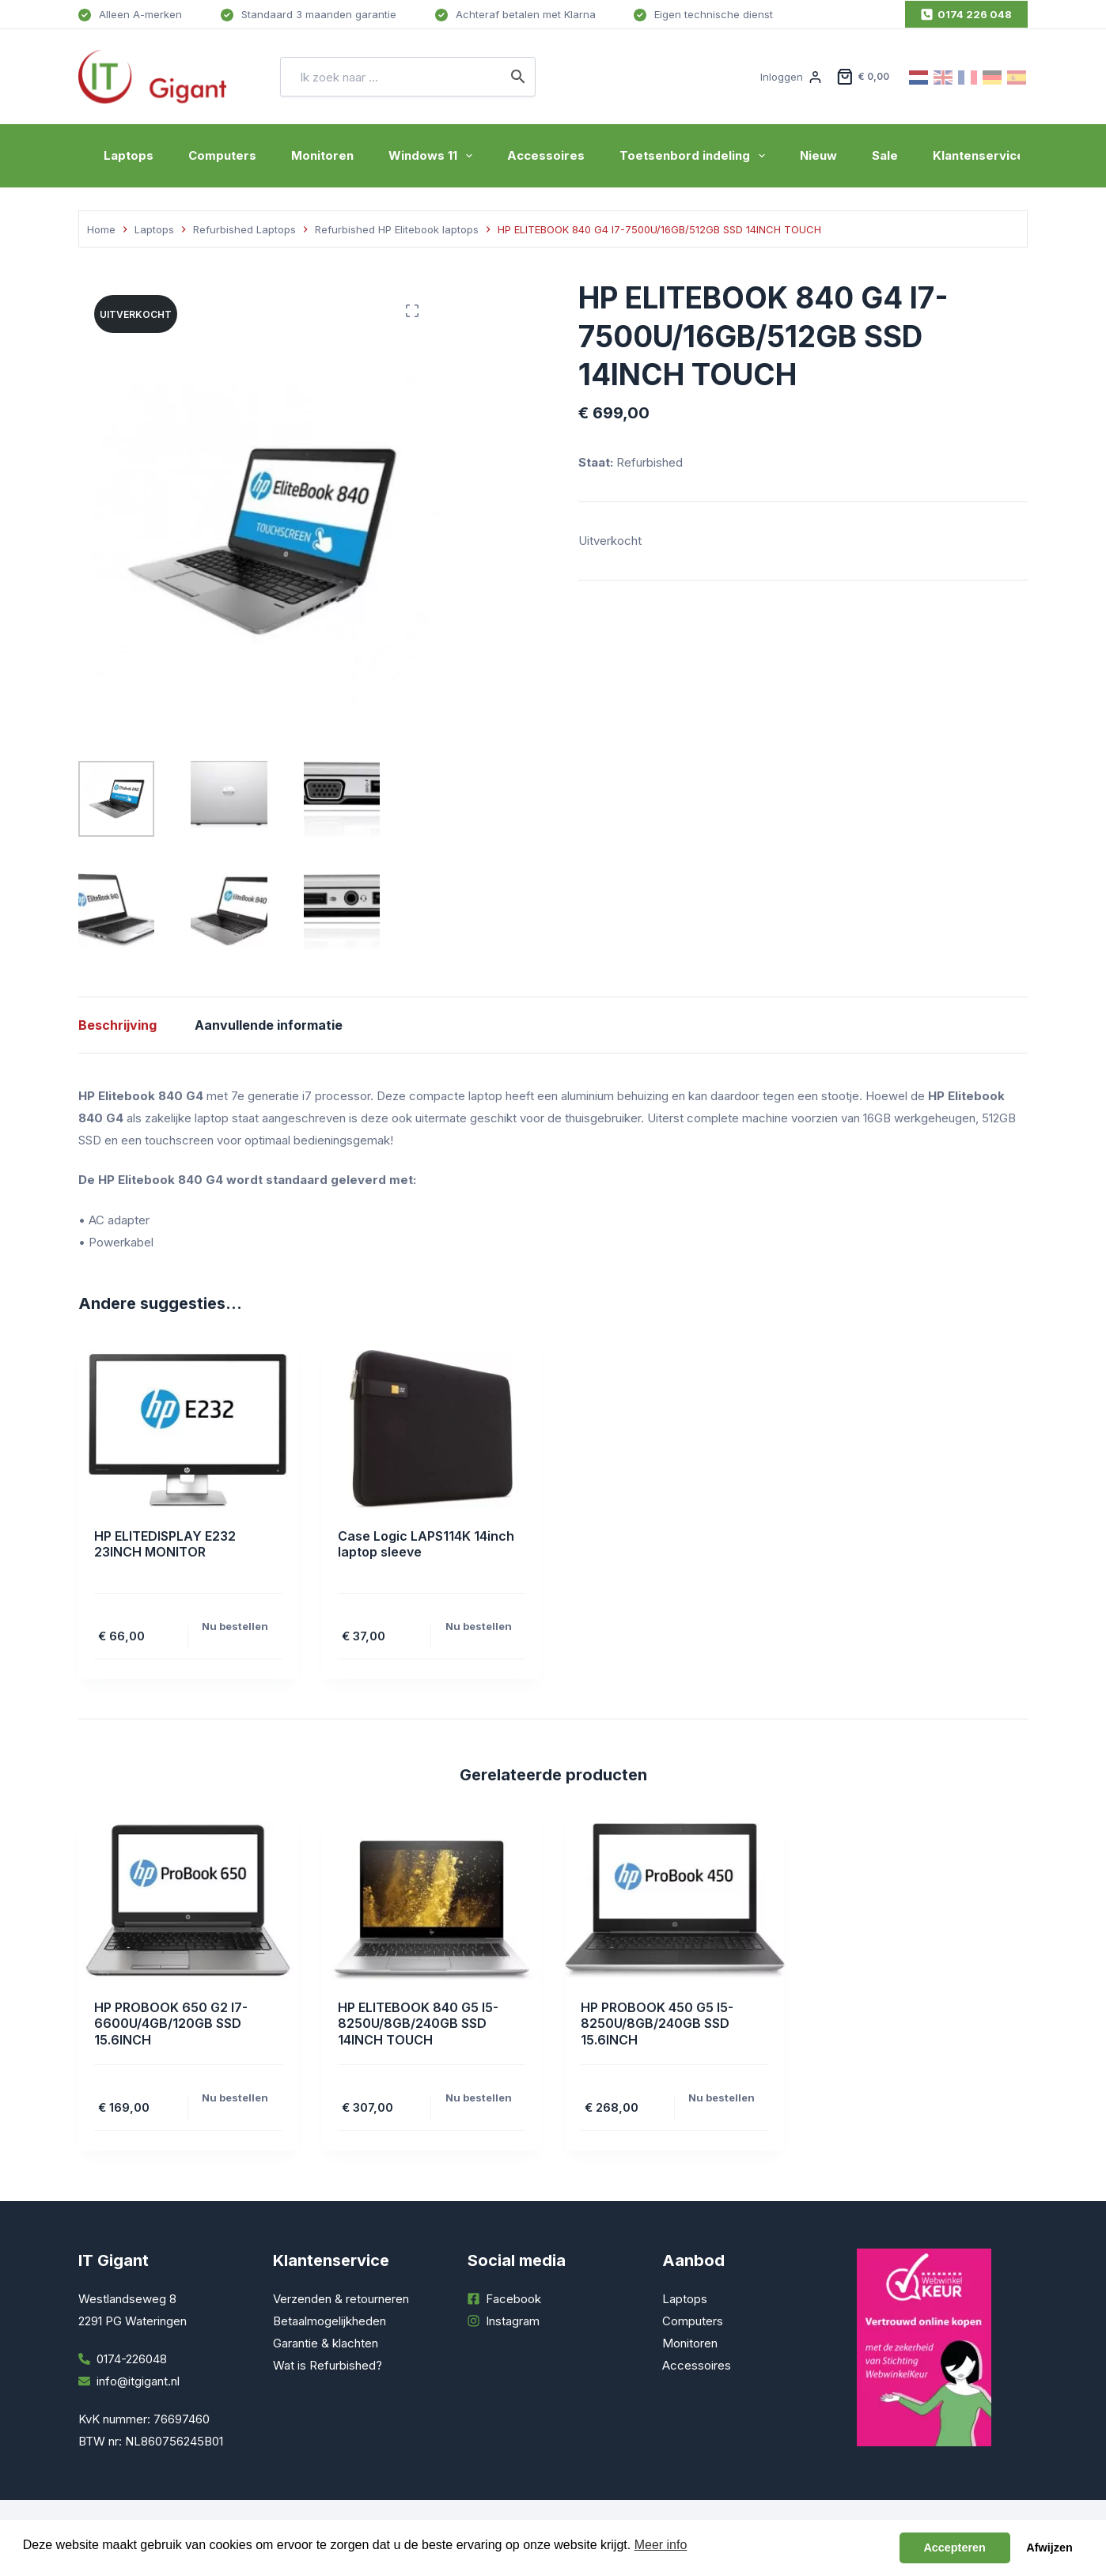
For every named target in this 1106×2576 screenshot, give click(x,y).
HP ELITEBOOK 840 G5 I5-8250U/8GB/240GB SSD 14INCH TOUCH (418, 2023)
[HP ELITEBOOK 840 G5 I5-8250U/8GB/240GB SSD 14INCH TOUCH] (432, 1900)
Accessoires (546, 155)
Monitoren (322, 155)
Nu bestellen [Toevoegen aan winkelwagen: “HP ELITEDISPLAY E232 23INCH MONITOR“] (235, 1626)
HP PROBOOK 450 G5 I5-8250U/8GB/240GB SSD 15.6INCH (657, 2023)
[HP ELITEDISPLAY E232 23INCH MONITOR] (188, 1429)
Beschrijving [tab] (117, 1025)
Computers (222, 155)
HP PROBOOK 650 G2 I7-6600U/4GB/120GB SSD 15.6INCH (171, 2023)
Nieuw (818, 155)
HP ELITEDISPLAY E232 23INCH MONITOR (165, 1544)
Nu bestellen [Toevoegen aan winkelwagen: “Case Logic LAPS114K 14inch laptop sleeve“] (478, 1626)
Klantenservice (979, 155)
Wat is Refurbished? (327, 2365)
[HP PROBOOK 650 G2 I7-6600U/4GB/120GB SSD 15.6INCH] (188, 1900)
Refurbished (649, 462)
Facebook (513, 2298)
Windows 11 (433, 155)
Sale (885, 155)
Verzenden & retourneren (341, 2298)
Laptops (128, 155)
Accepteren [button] (954, 2547)
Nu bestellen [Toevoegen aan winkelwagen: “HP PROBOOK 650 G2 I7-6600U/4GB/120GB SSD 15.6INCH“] (235, 2097)
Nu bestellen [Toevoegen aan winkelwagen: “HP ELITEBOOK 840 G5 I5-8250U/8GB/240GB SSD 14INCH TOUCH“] (478, 2097)
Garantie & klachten (325, 2343)
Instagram (513, 2320)
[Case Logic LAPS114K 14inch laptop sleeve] (432, 1429)
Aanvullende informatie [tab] (269, 1025)
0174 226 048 (967, 14)
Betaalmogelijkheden (329, 2320)
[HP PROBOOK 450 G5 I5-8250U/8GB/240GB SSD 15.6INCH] (675, 1900)
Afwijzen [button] (1049, 2547)
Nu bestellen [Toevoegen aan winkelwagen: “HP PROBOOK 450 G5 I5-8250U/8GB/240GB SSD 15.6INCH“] (721, 2097)
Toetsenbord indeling (695, 155)
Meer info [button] (660, 2544)
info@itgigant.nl (138, 2381)
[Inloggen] (790, 77)
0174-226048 (132, 2358)
